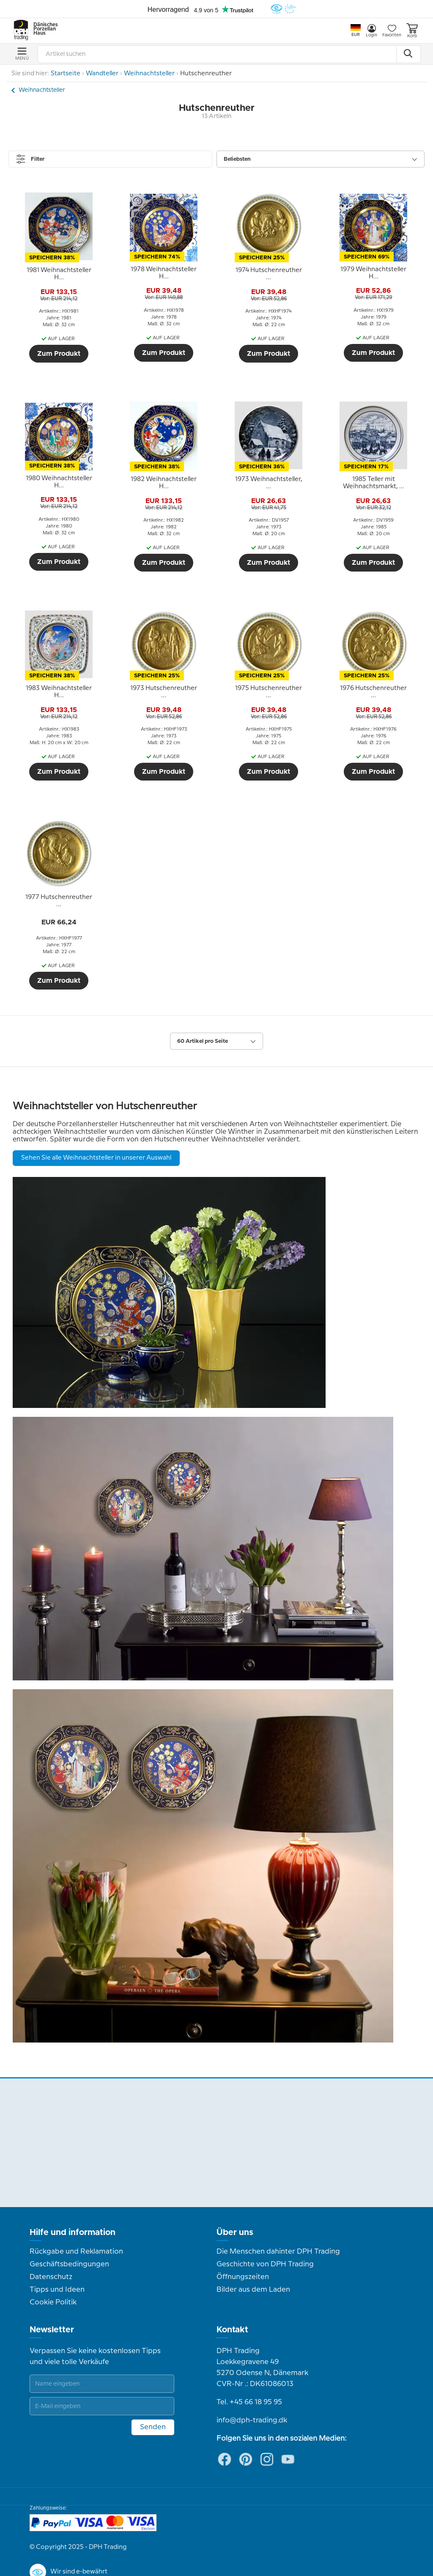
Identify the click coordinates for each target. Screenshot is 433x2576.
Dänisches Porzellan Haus (41, 29)
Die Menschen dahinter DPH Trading (278, 2251)
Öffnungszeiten (242, 2277)
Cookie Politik (53, 2302)
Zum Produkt (58, 353)
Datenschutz (51, 2277)
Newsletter (52, 2330)
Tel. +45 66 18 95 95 (249, 2402)
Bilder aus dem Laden (253, 2289)
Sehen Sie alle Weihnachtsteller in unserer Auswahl (96, 1158)
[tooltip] (59, 274)
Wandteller (102, 74)
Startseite (65, 74)
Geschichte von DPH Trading (265, 2264)
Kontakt (232, 2330)
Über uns (234, 2232)
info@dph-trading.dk (251, 2420)
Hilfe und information (72, 2232)
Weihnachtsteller (149, 74)
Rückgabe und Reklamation (76, 2251)
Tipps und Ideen (57, 2289)
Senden (153, 2427)
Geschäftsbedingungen (69, 2264)
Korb (412, 30)
